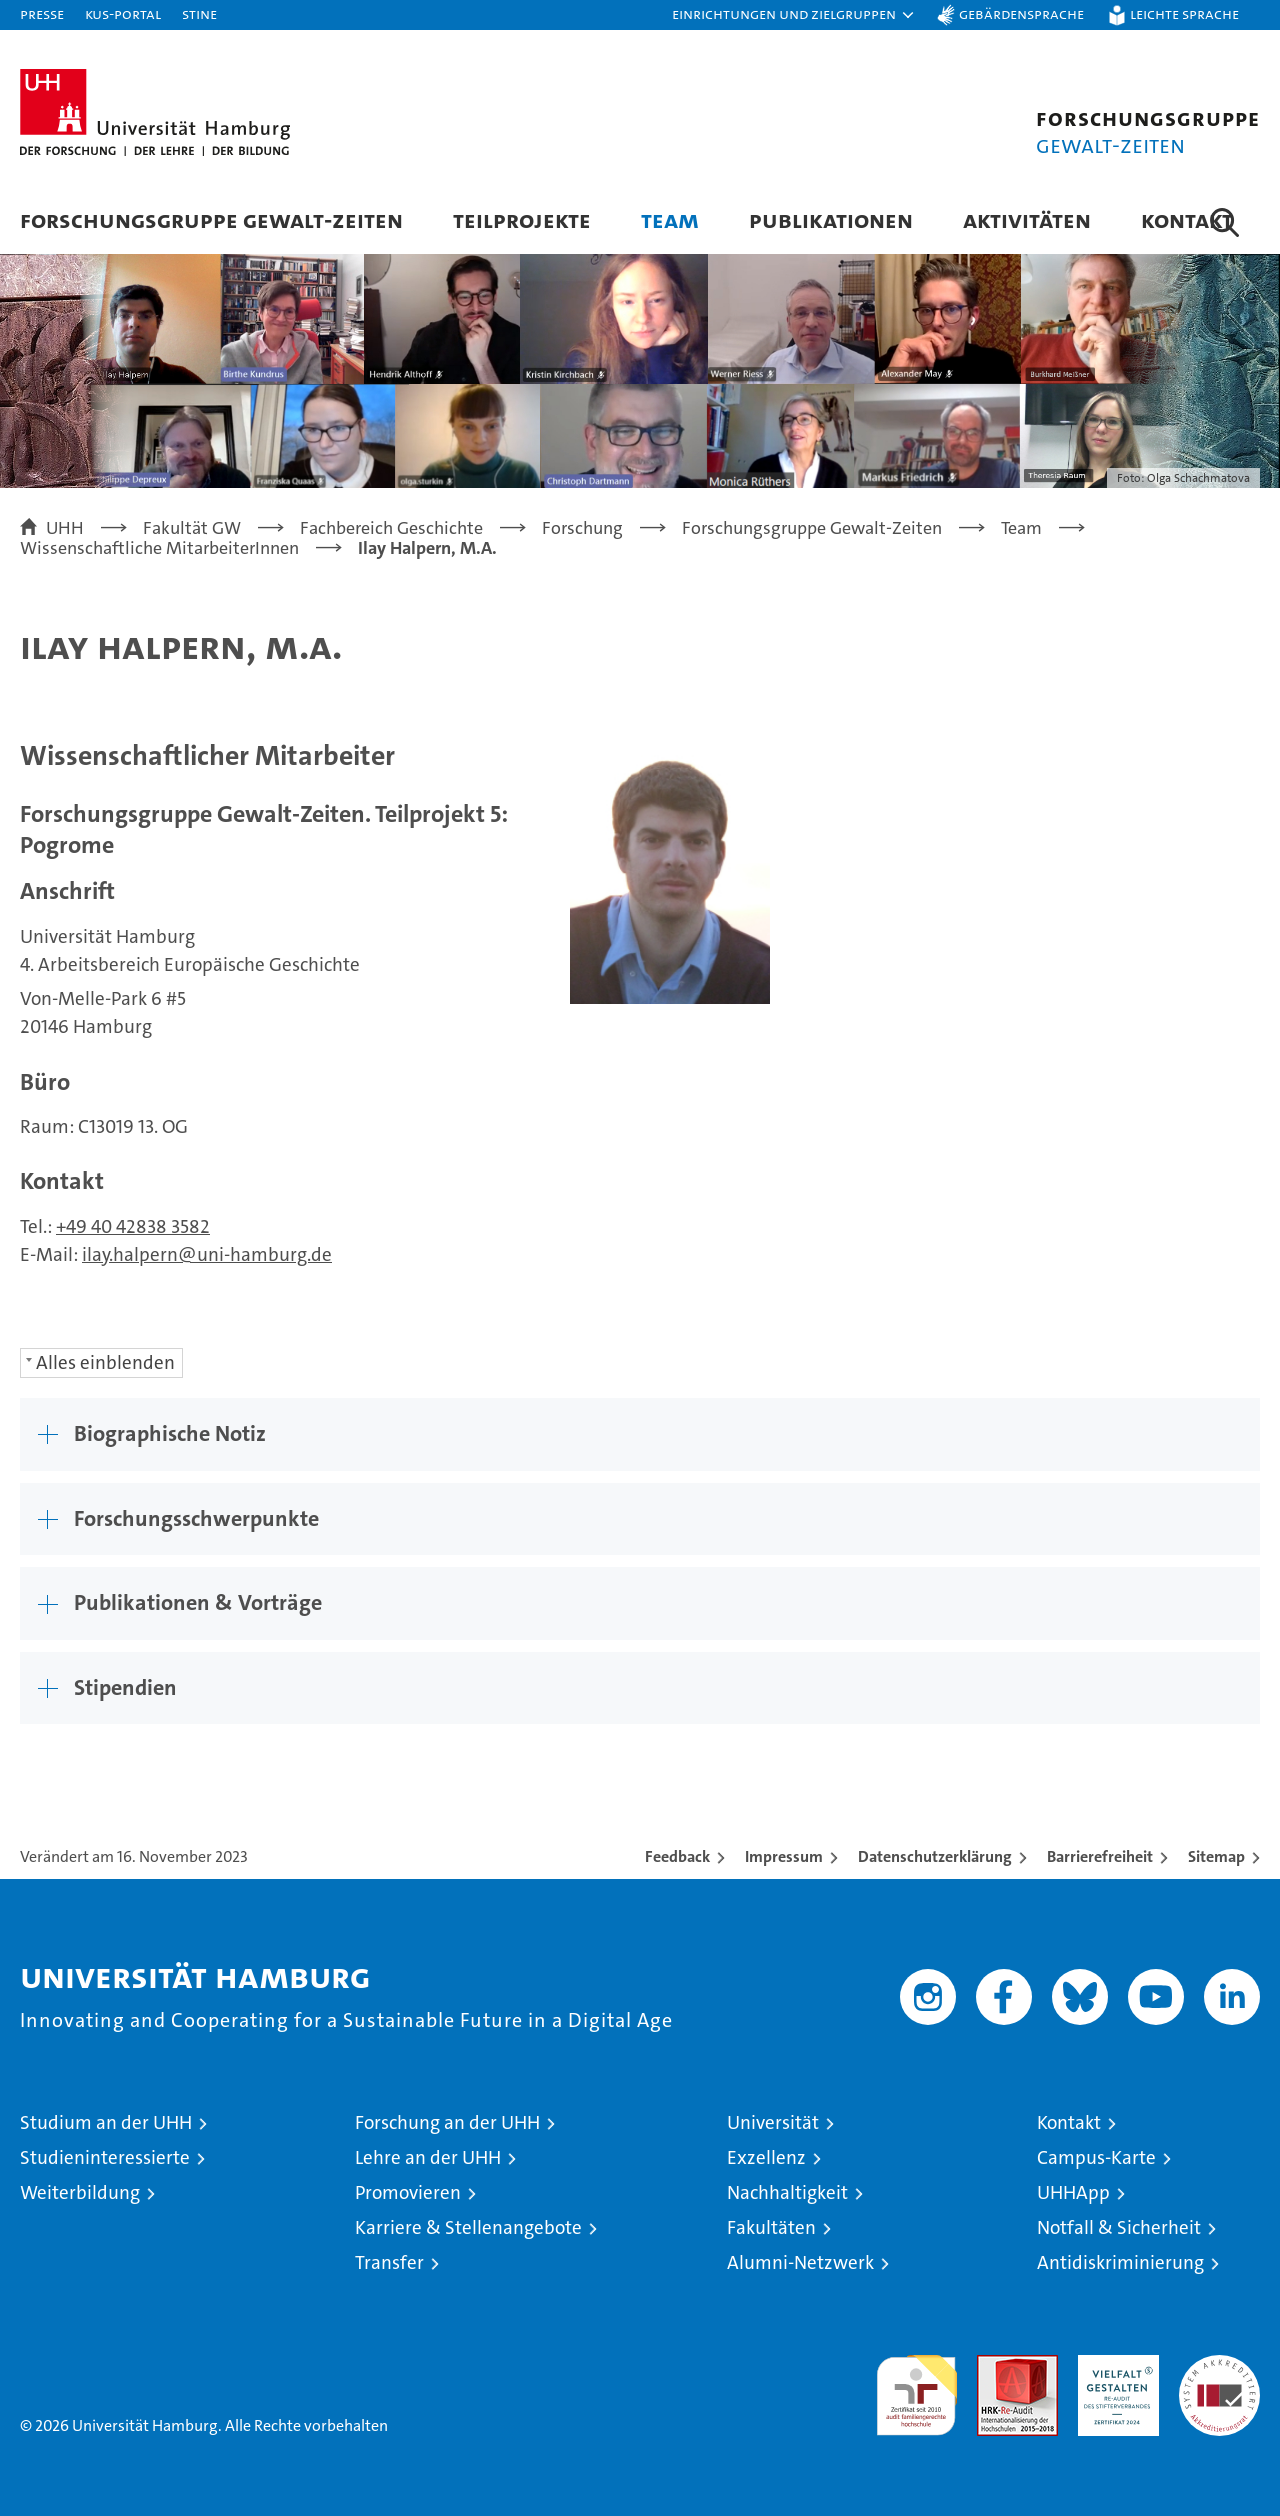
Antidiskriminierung (1120, 2262)
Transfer (389, 2262)
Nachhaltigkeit (787, 2192)
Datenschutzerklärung (935, 1856)
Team (670, 219)
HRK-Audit (1113, 2365)
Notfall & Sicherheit (1119, 2227)
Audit (996, 2365)
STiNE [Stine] (199, 13)
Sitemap (1216, 1856)
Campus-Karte (1096, 2157)
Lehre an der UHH (428, 2157)
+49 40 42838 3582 (133, 1226)
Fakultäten (771, 2227)
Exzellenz (766, 2157)
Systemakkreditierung (1219, 2365)
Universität (773, 2122)
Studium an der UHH (106, 2122)
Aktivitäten (1027, 219)
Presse (42, 13)
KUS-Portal (123, 13)
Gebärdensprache (1021, 13)
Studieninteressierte (105, 2157)
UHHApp (1073, 2192)
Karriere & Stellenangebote (468, 2227)
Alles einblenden (105, 1362)
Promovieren (408, 2192)
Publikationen (831, 219)
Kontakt (1187, 219)
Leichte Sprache (1184, 13)
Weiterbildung (80, 2192)
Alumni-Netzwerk (800, 2262)
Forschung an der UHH (447, 2122)
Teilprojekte (522, 219)
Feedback (677, 1856)
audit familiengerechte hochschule (916, 2386)
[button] (794, 15)
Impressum (784, 1856)
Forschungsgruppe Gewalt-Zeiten (211, 219)
